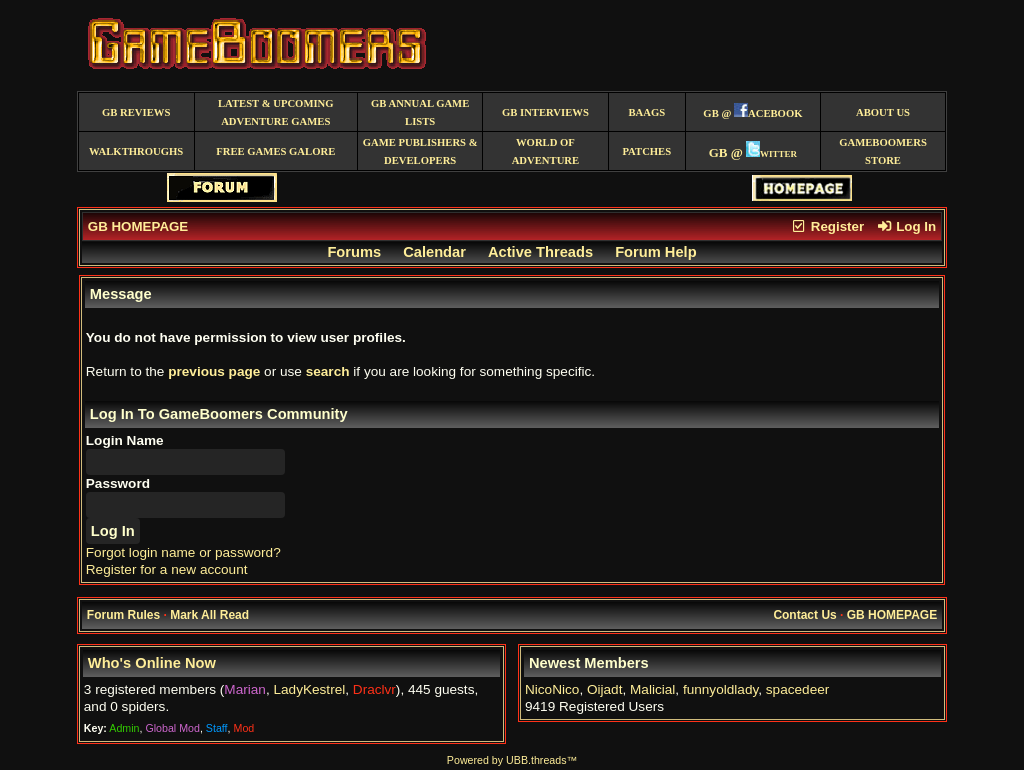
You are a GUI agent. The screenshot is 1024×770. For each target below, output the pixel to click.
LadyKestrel (309, 689)
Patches (646, 151)
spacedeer (797, 689)
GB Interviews (545, 112)
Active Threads (540, 252)
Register (827, 226)
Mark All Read (209, 615)
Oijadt (605, 689)
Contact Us (804, 615)
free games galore (275, 151)
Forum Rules (123, 615)
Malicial (652, 689)
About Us (883, 112)
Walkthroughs (136, 151)
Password (118, 483)
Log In (906, 226)
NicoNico (552, 689)
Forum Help (655, 252)
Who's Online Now (152, 663)
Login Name (125, 440)
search (328, 371)
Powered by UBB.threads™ (512, 760)
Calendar (434, 252)
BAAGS (646, 112)
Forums (354, 252)
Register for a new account (167, 569)
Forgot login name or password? (183, 552)
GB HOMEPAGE (138, 226)
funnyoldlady (720, 689)
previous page (214, 371)
